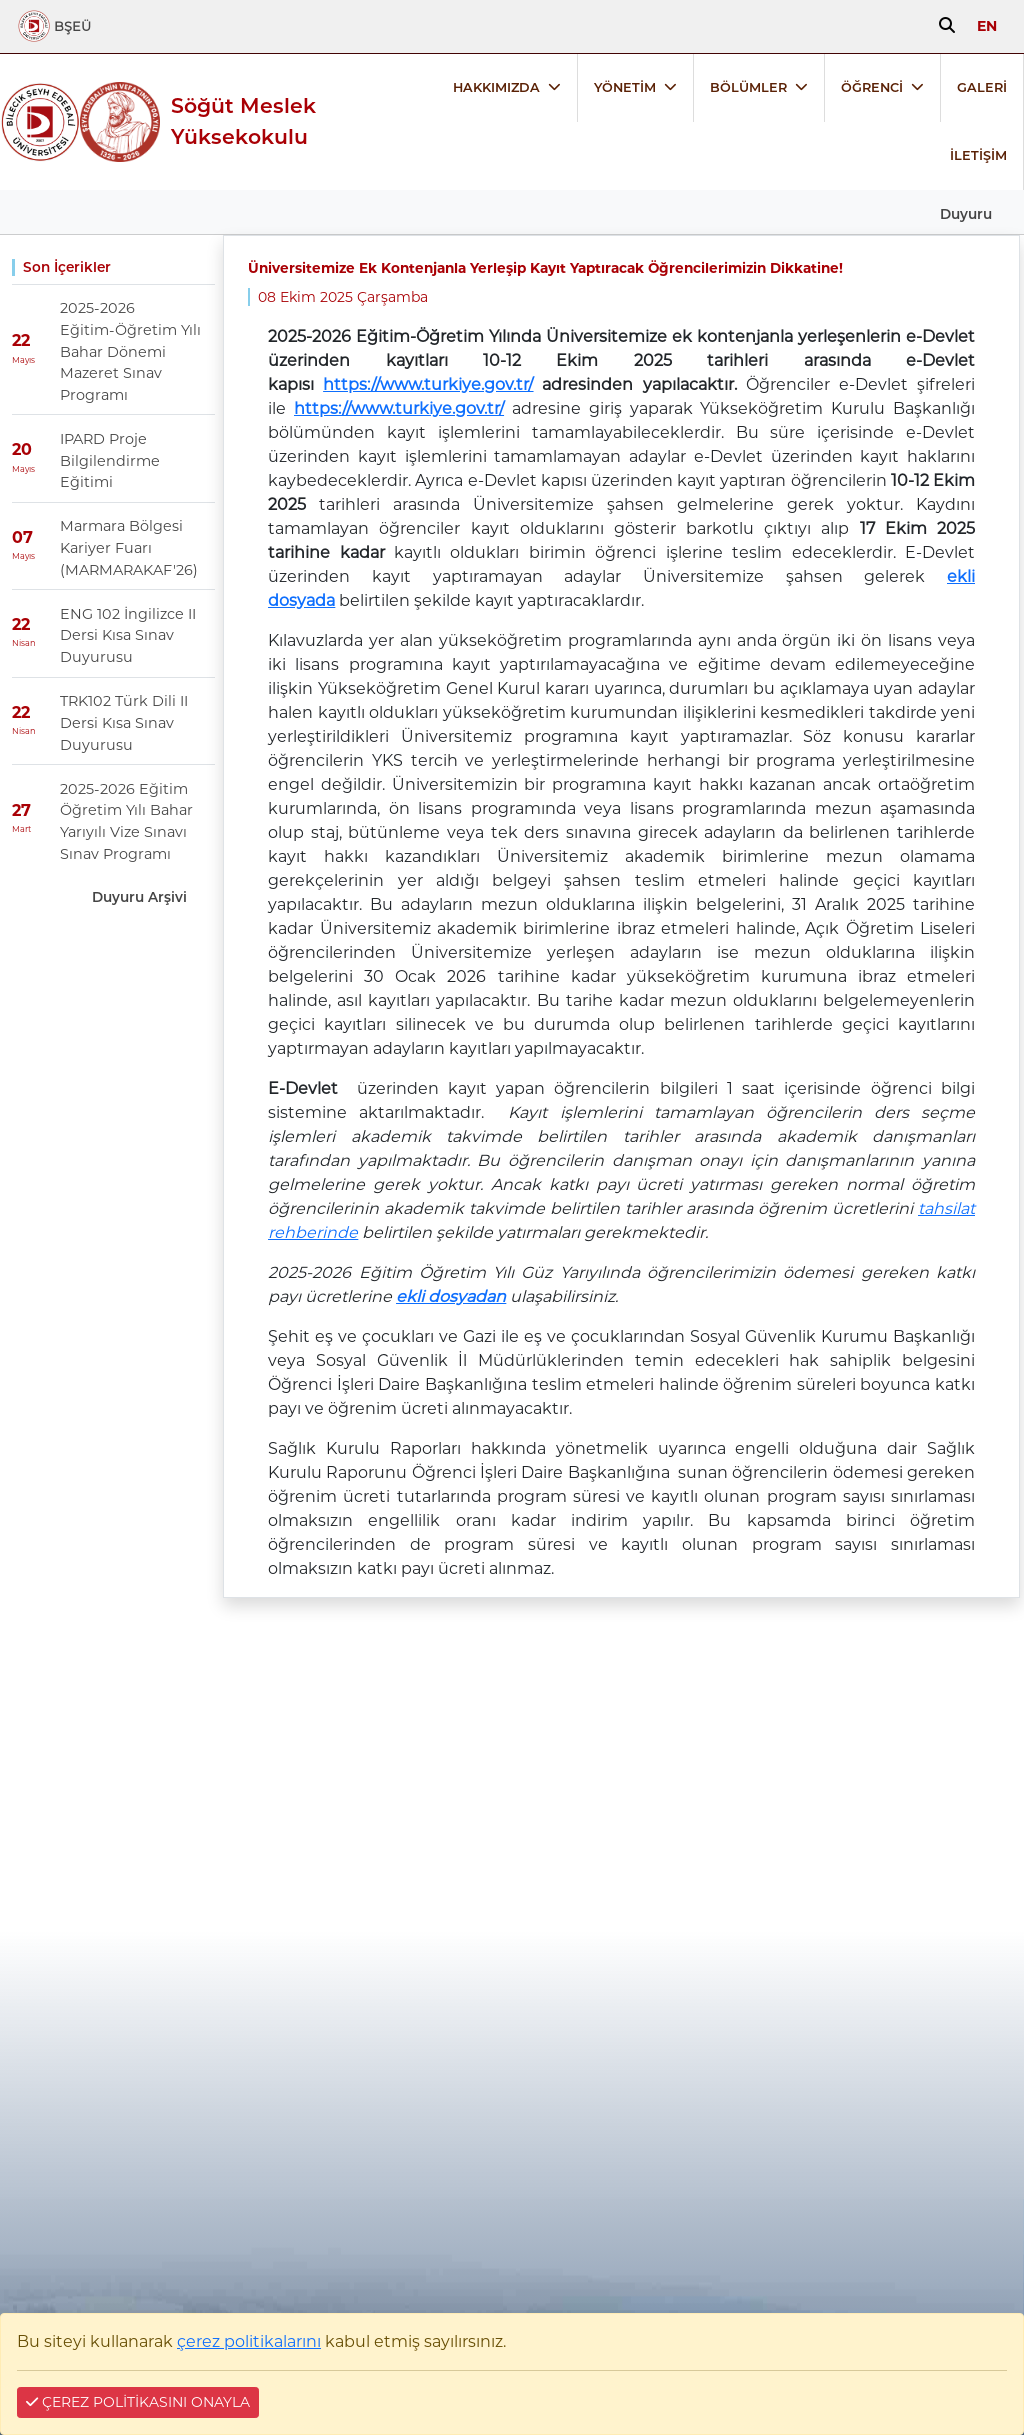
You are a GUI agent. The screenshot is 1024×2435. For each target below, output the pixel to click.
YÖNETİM (625, 87)
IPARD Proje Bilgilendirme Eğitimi (110, 460)
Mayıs (23, 360)
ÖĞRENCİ (872, 87)
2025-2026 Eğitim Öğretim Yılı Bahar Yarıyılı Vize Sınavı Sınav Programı (126, 821)
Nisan (24, 643)
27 (21, 810)
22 (21, 341)
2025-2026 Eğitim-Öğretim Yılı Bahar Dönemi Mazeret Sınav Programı (130, 351)
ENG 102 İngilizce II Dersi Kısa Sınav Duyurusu (128, 635)
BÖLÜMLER (748, 87)
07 (22, 537)
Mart (21, 829)
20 (22, 450)
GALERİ (982, 87)
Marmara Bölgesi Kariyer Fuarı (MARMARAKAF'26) (129, 547)
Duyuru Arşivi (139, 897)
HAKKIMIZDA (496, 87)
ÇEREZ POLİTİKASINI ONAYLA (138, 2402)
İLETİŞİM (978, 155)
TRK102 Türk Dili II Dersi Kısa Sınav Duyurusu (124, 722)
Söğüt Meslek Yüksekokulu (243, 121)
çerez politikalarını (249, 2341)
